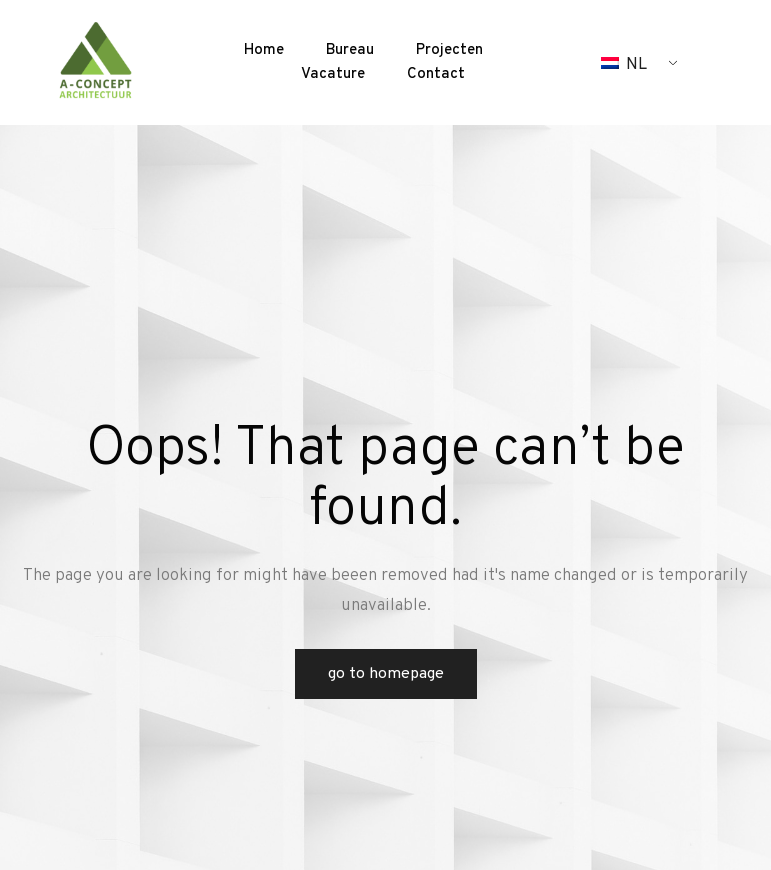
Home (264, 50)
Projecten (449, 50)
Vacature (333, 74)
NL (624, 65)
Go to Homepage (386, 674)
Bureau (350, 50)
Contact (436, 74)
